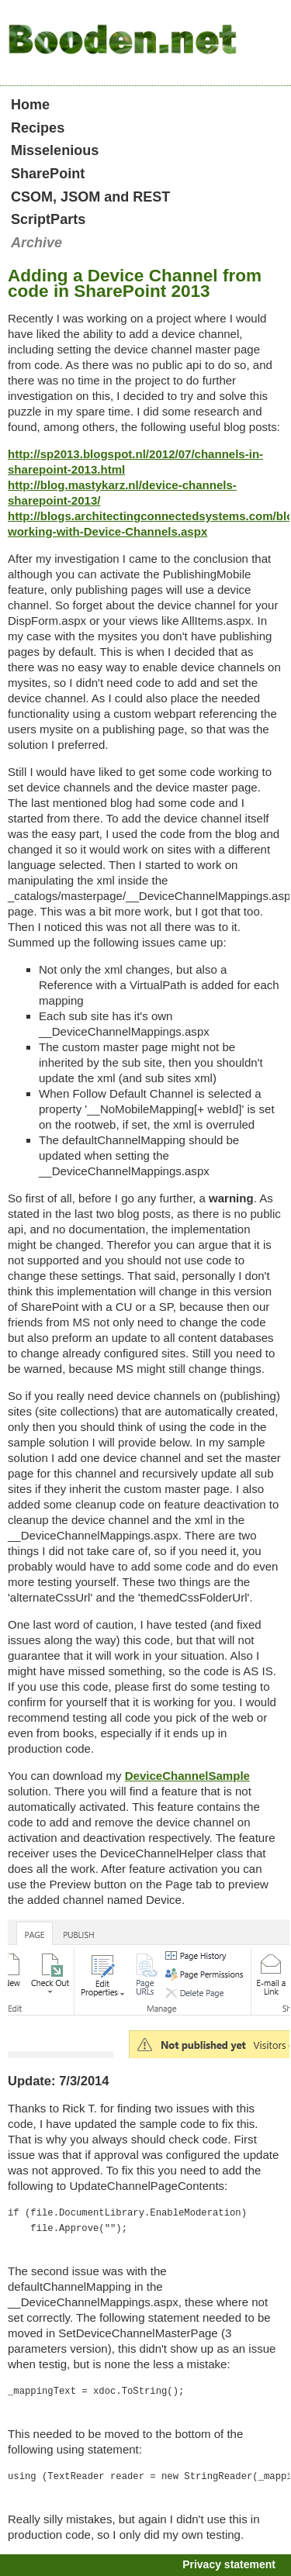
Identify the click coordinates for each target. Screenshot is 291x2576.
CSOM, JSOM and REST (90, 197)
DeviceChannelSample (187, 1775)
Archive (36, 242)
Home (30, 104)
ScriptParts (48, 219)
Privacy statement (228, 2564)
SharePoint (48, 173)
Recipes (37, 128)
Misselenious (55, 150)
